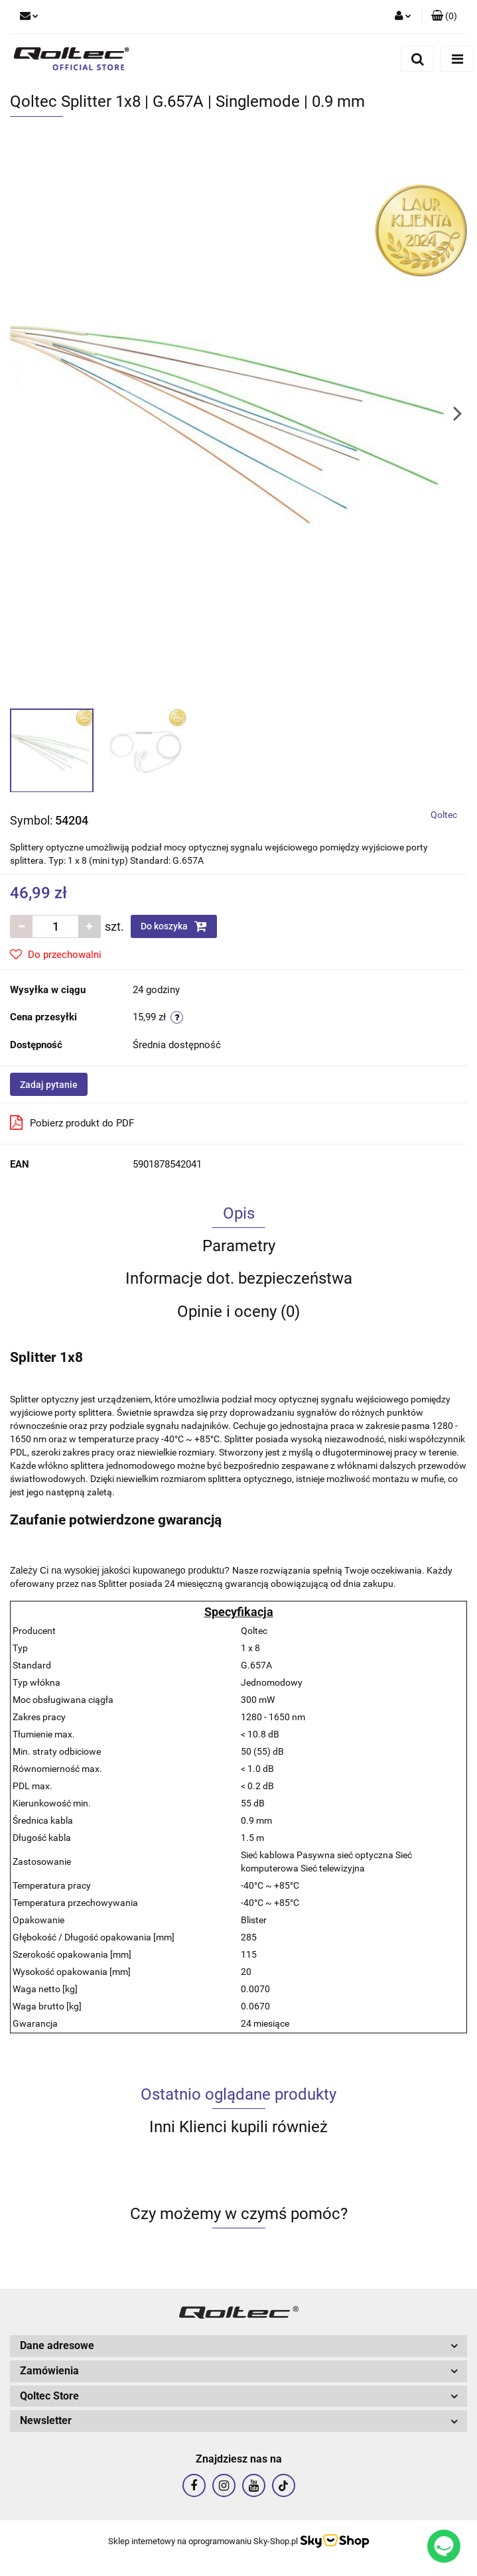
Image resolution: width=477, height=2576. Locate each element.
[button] (444, 16)
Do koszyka (174, 926)
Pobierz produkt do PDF (72, 1122)
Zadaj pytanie (49, 1084)
